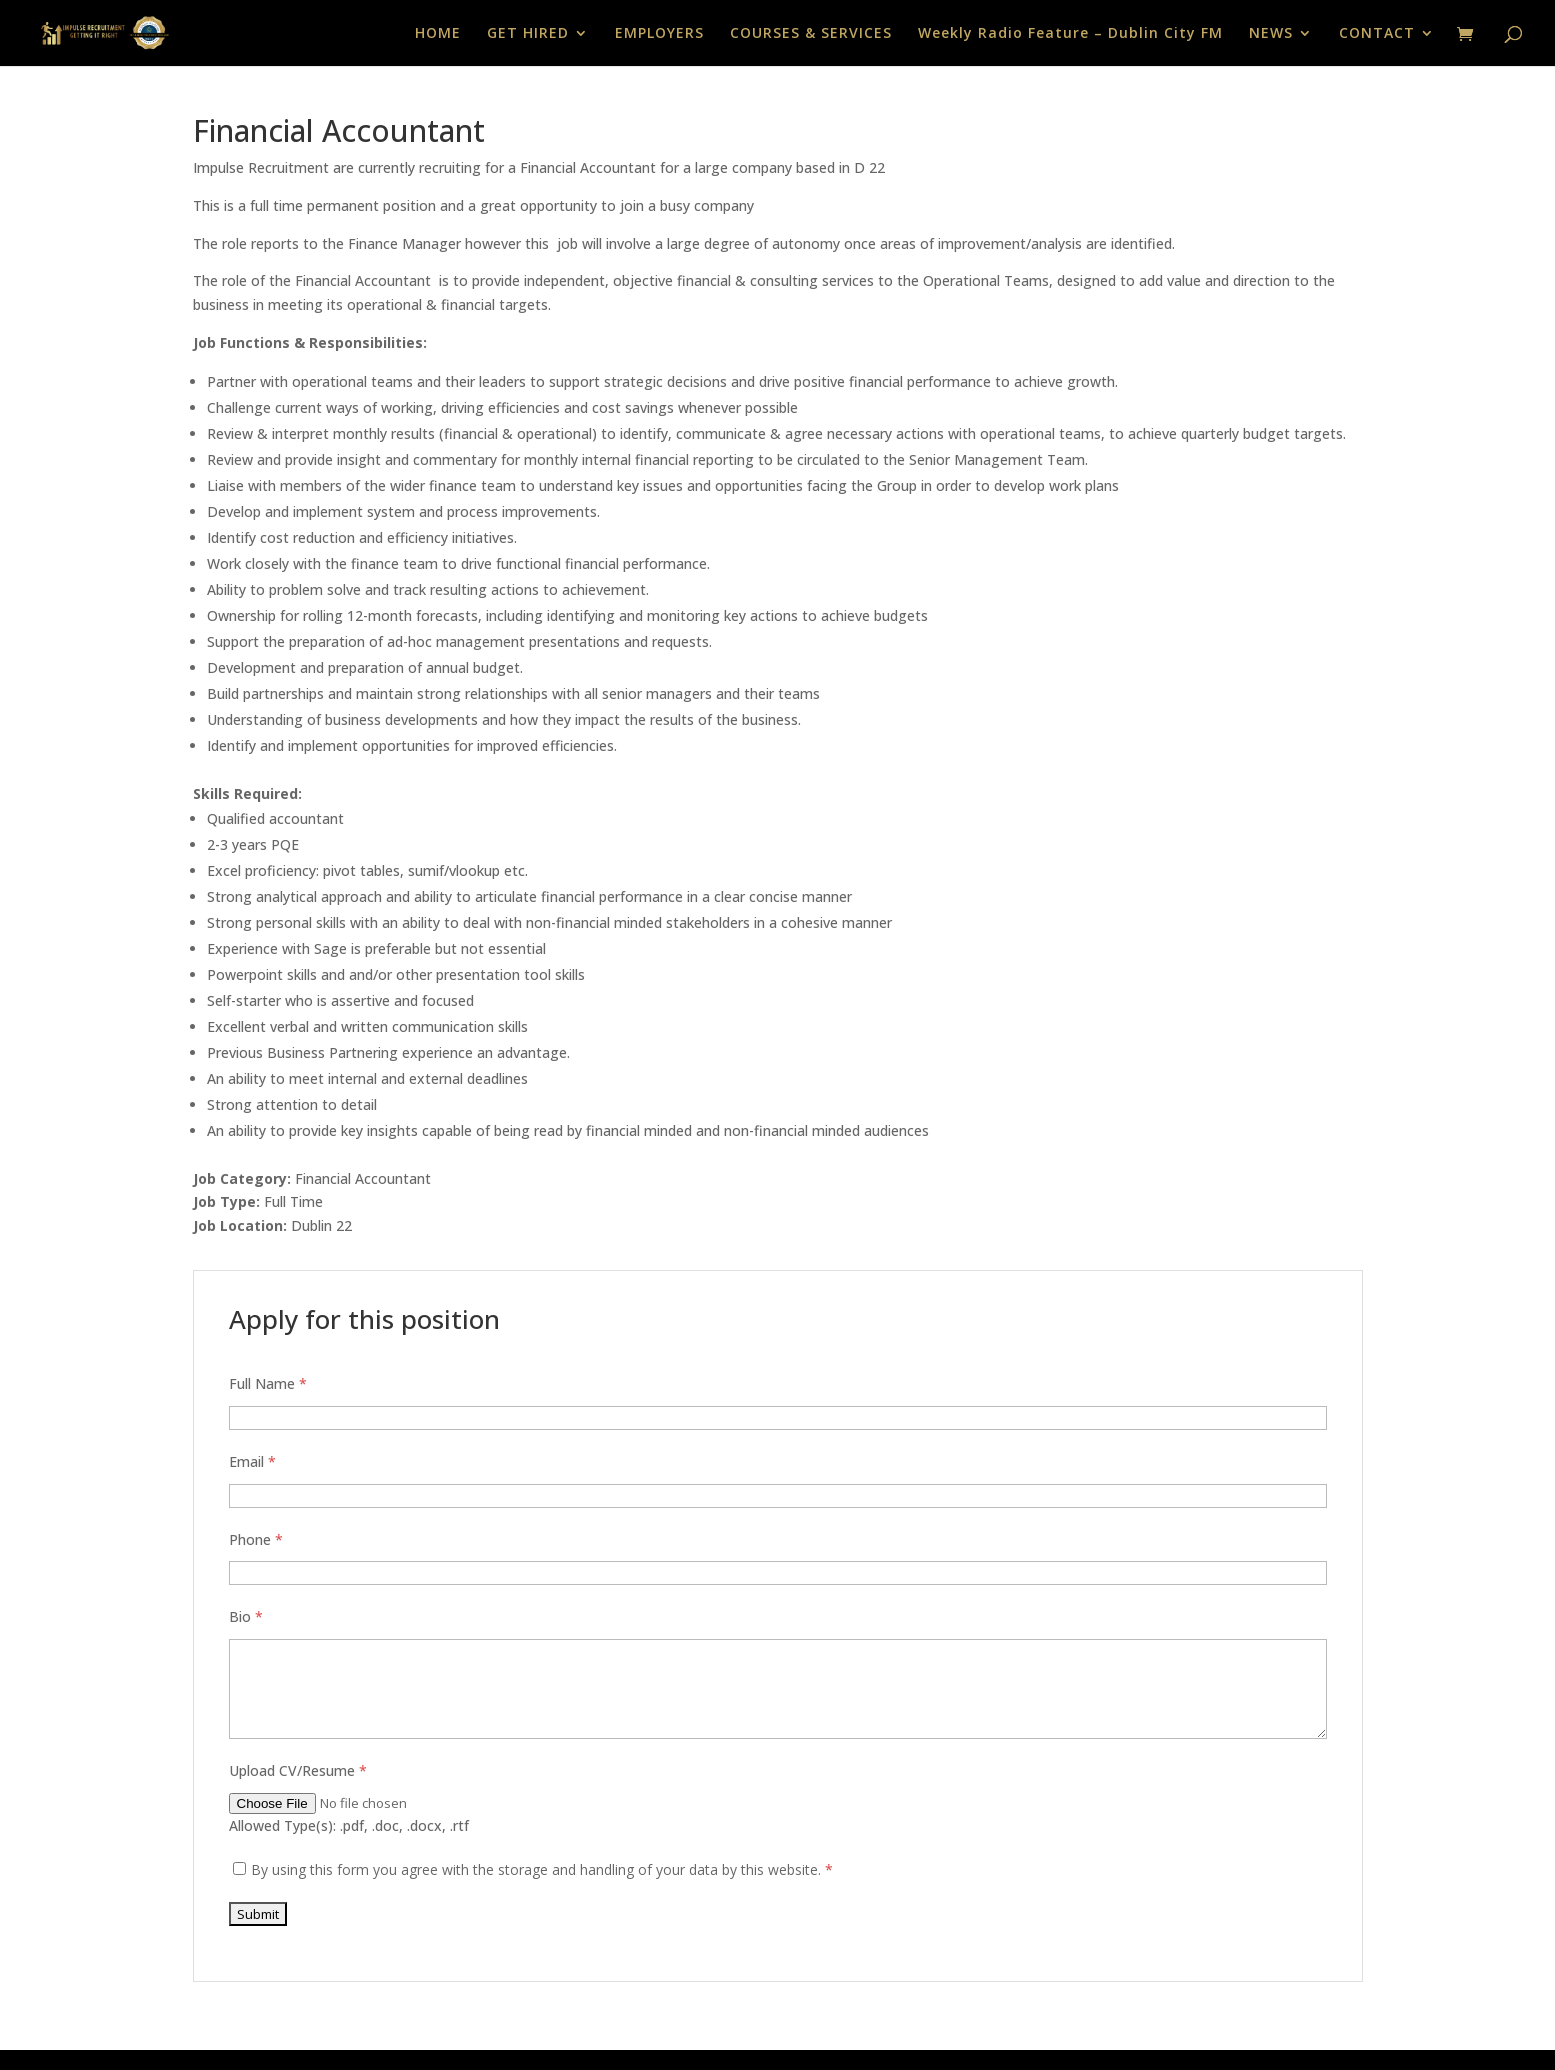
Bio (246, 1616)
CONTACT (1377, 34)
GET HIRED (528, 34)
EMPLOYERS (659, 34)
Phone (256, 1539)
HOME (438, 34)
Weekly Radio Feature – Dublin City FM (1070, 34)
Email (252, 1461)
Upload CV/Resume (298, 1770)
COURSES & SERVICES (811, 34)
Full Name (268, 1383)
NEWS (1271, 34)
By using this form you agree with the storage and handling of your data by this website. (542, 1869)
